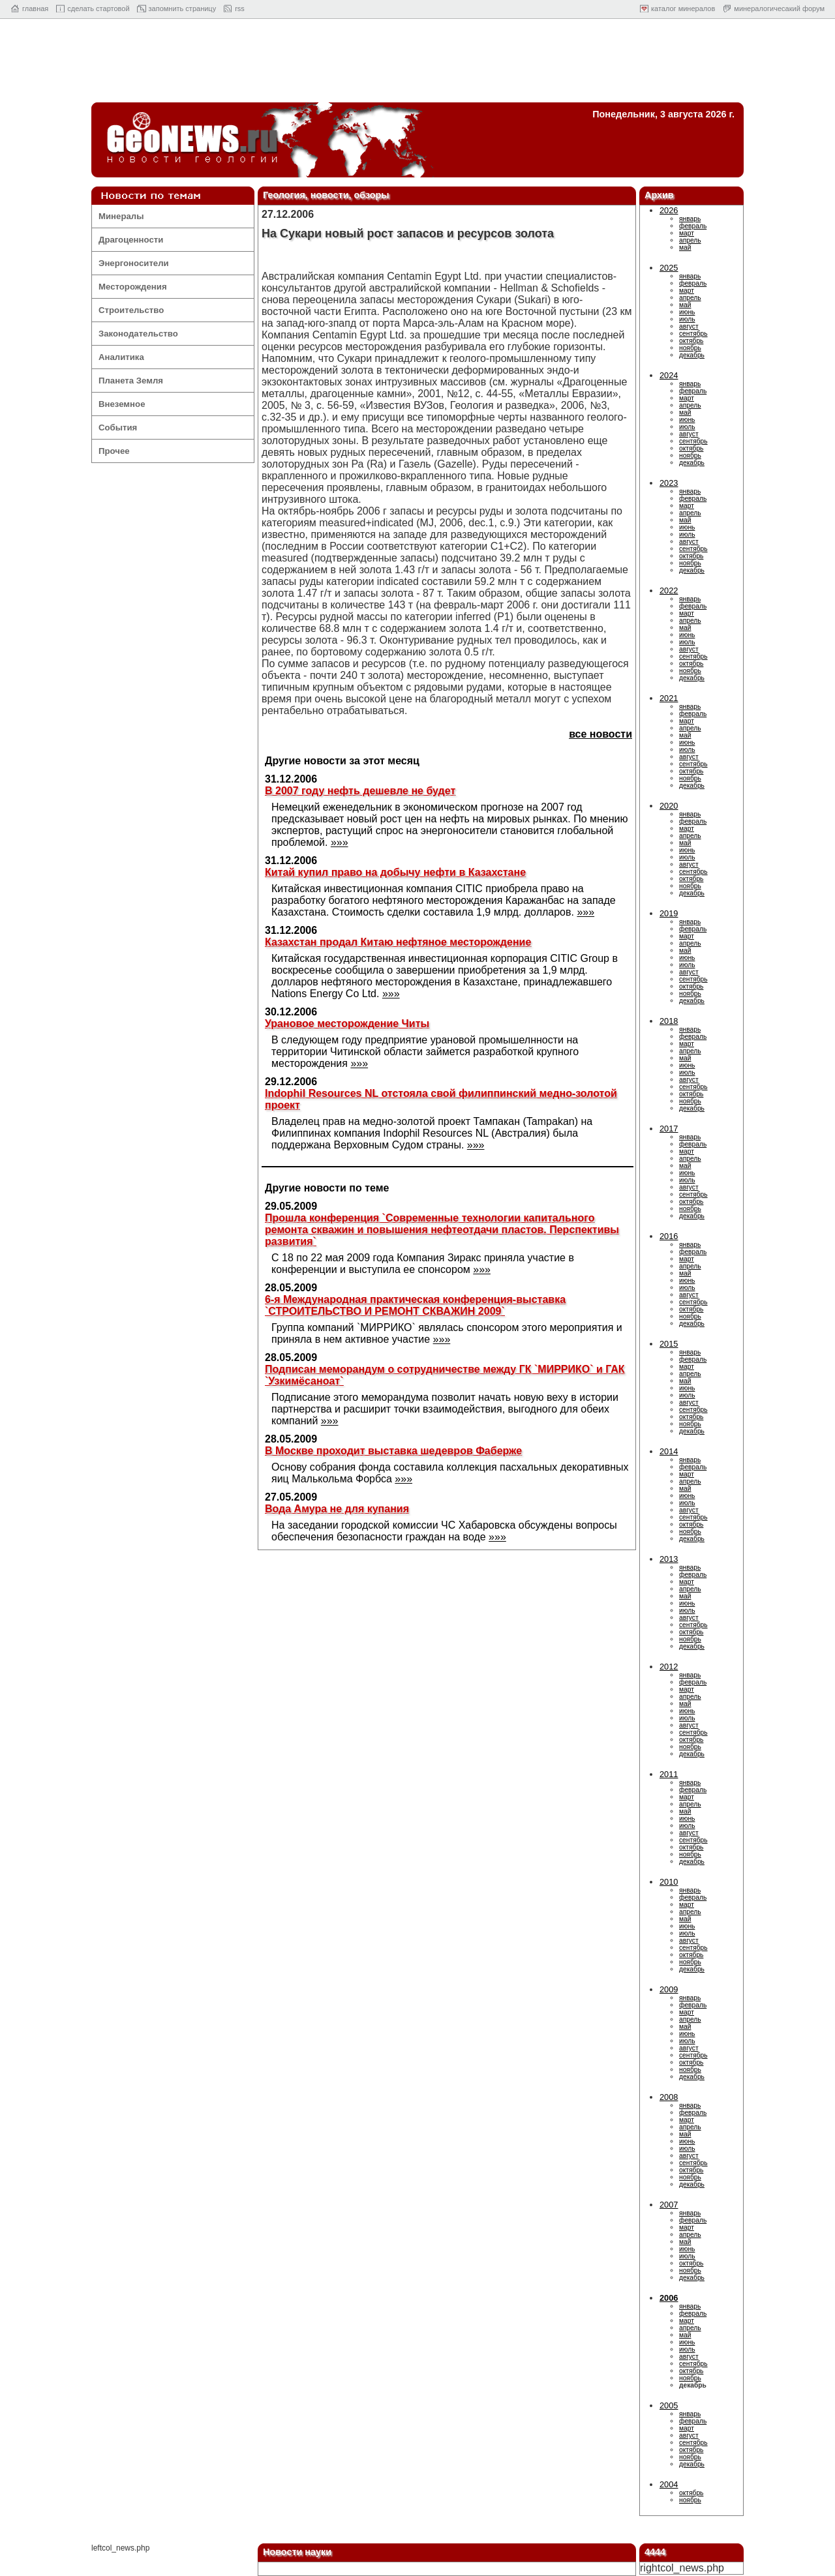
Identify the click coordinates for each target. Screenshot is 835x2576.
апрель (690, 240)
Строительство (131, 310)
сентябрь (693, 333)
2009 (669, 1989)
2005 (669, 2405)
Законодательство (138, 333)
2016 (669, 1236)
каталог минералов (683, 8)
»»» (339, 842)
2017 (669, 1128)
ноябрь (690, 348)
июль (687, 319)
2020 (669, 806)
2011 (669, 1774)
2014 (669, 1451)
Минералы (121, 216)
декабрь (692, 355)
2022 (669, 590)
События (118, 427)
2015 (669, 1344)
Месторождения (133, 287)
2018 (669, 1021)
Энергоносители (134, 263)
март (686, 233)
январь (690, 218)
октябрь (691, 340)
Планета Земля (131, 380)
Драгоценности (131, 240)
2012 (669, 1666)
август (689, 326)
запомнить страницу (183, 8)
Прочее (114, 451)
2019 (669, 913)
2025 (669, 268)
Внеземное (122, 404)
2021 (669, 698)
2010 (669, 1882)
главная (35, 8)
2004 (669, 2484)
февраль (692, 226)
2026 (669, 210)
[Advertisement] (417, 64)
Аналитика (121, 357)
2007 (669, 2204)
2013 (669, 1559)
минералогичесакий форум (779, 8)
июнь (687, 312)
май (685, 247)
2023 (669, 483)
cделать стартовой (98, 8)
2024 (669, 375)
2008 (669, 2097)
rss (240, 8)
